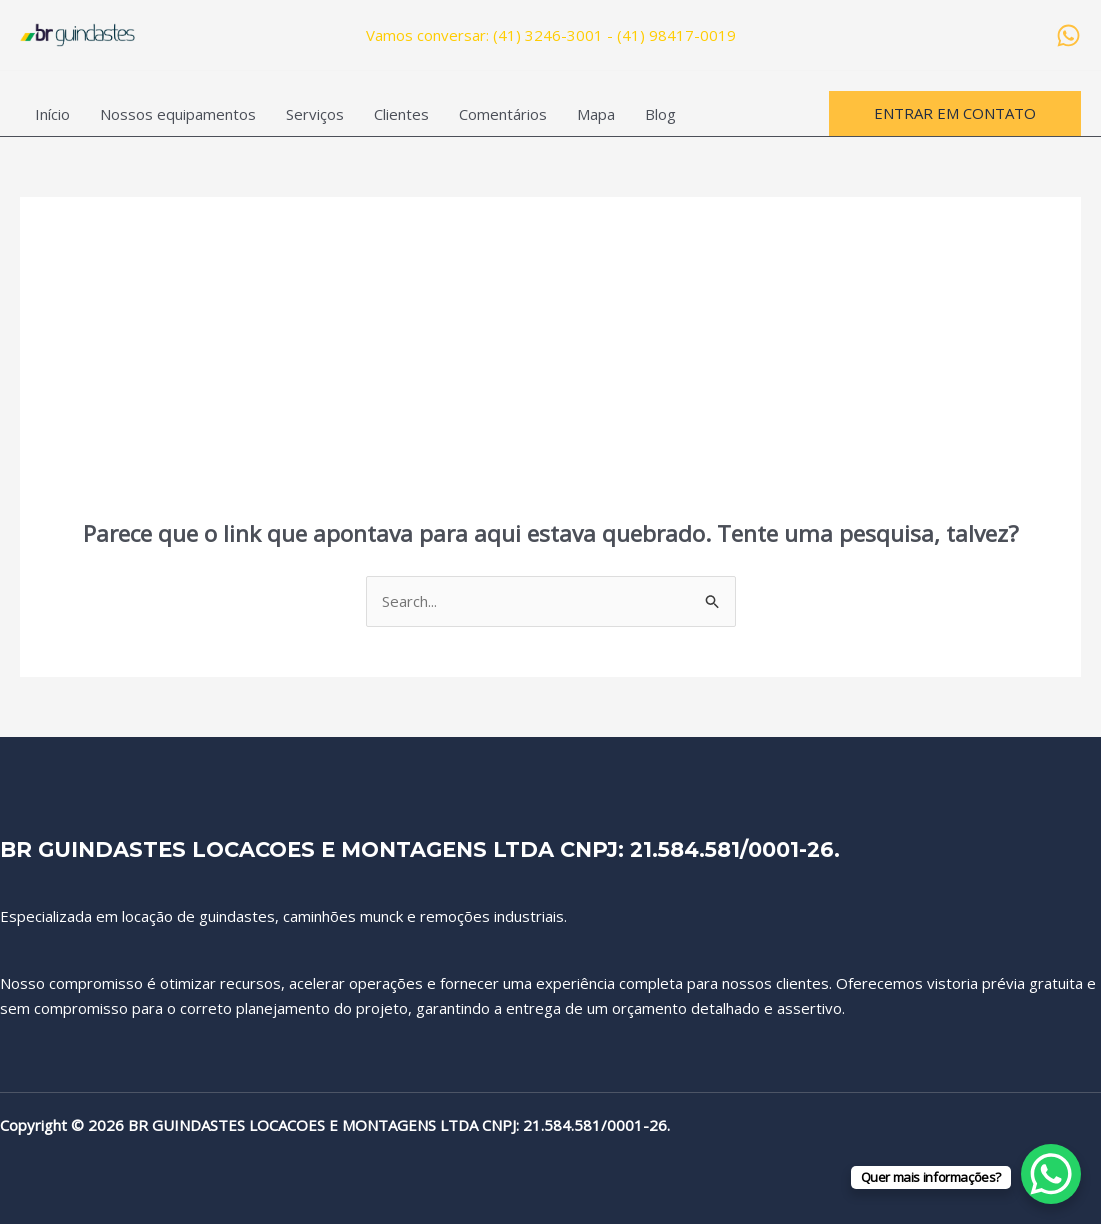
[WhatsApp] (1068, 35)
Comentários (503, 114)
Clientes (401, 114)
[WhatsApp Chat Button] (1051, 1174)
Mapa (596, 114)
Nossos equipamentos (178, 114)
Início (52, 114)
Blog (660, 114)
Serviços (315, 114)
